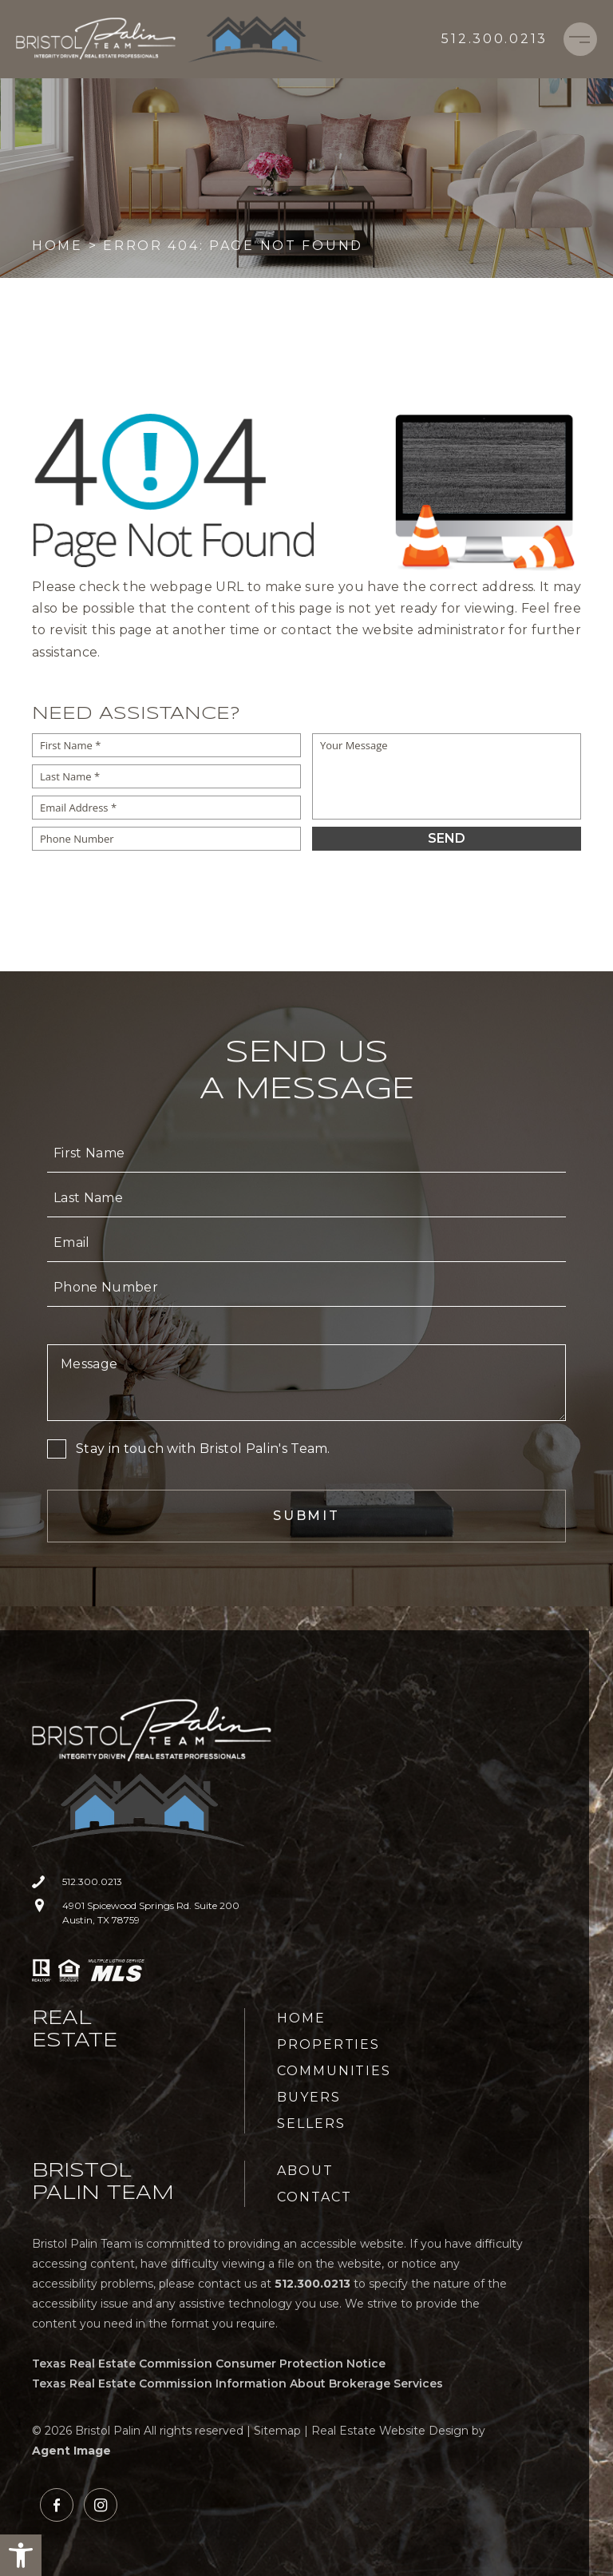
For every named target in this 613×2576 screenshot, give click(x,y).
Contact (314, 2197)
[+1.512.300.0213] (494, 39)
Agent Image (71, 2450)
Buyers (309, 2097)
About (305, 2170)
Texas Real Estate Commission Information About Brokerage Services (237, 2383)
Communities (334, 2070)
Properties (328, 2044)
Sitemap (277, 2430)
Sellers (311, 2123)
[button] (21, 2555)
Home (301, 2018)
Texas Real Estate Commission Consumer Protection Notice (209, 2363)
